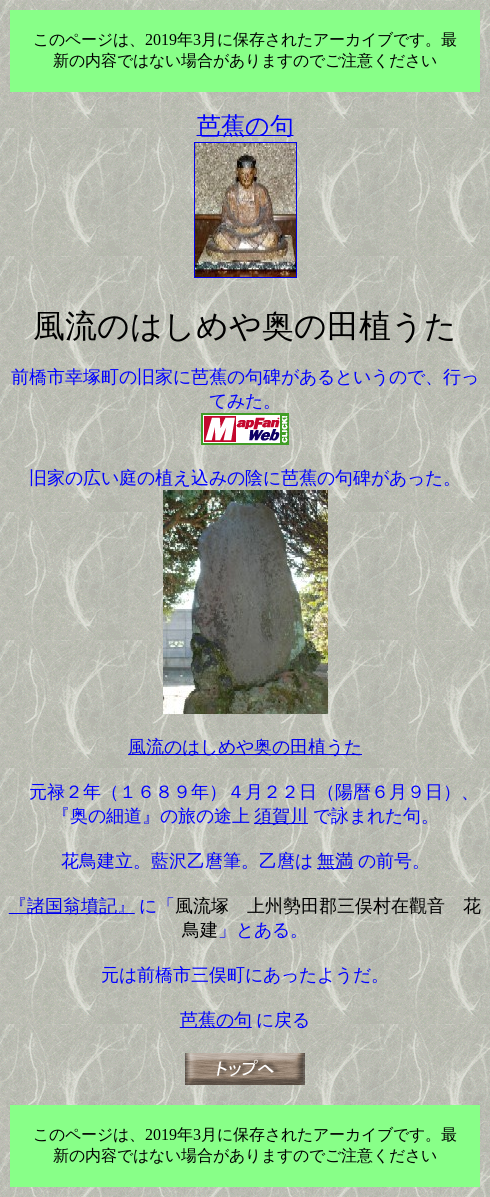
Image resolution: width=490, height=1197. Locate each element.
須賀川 (281, 816)
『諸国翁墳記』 (72, 906)
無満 (335, 861)
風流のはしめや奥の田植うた (245, 747)
